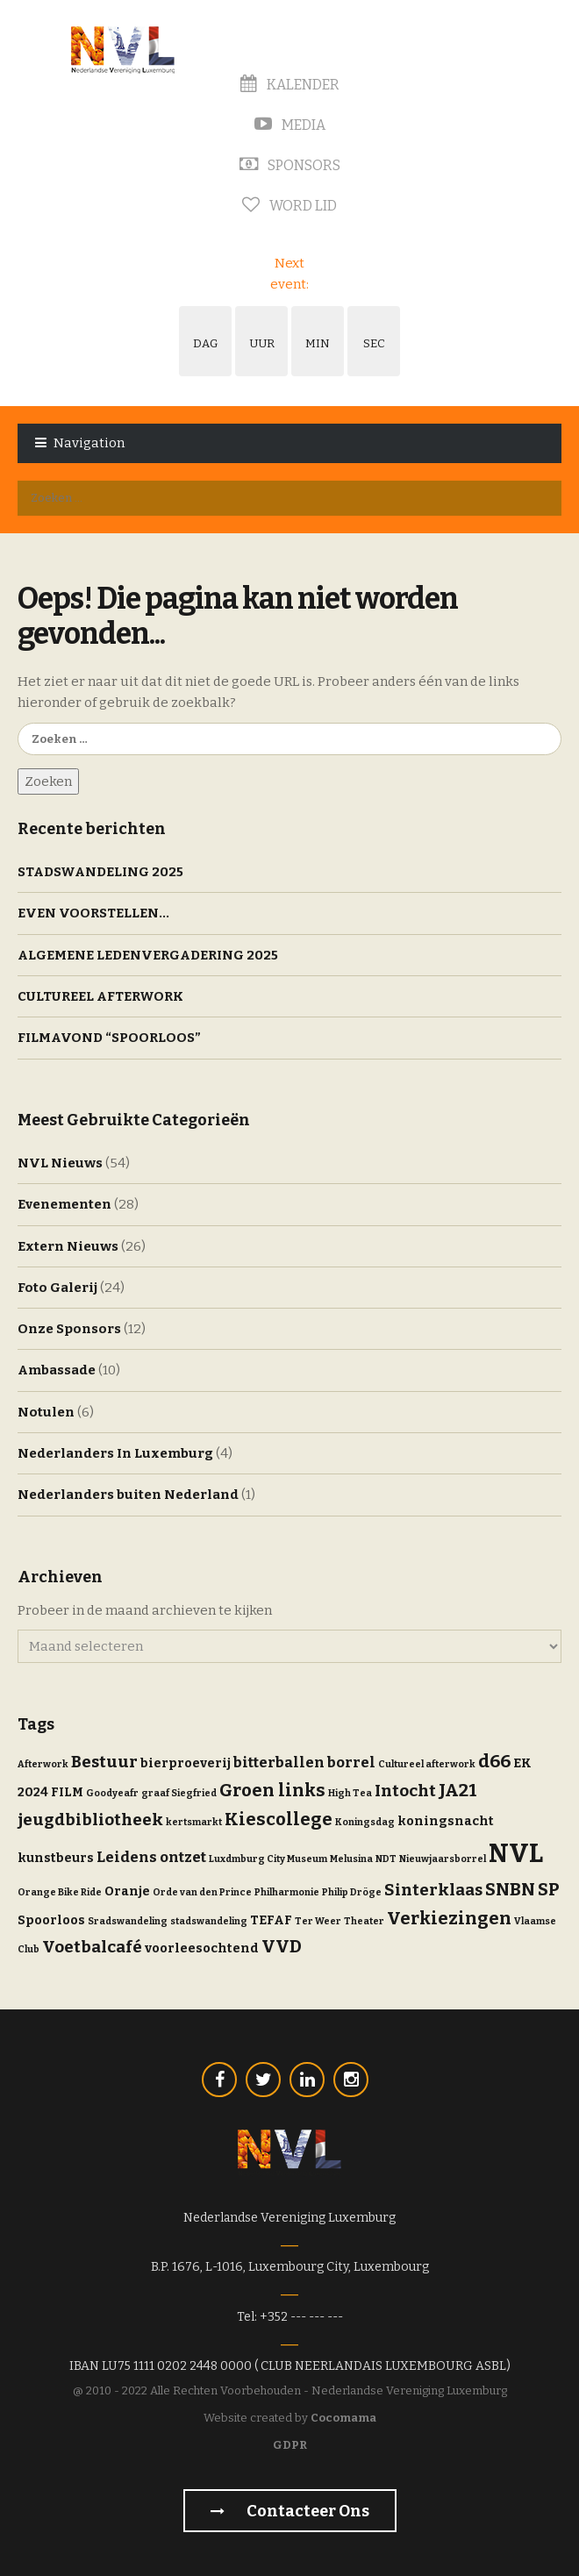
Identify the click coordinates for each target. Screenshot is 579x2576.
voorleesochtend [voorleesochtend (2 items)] (202, 1948)
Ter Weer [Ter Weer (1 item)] (318, 1921)
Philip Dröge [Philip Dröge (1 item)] (352, 1892)
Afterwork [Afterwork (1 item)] (43, 1764)
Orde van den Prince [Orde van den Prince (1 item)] (202, 1892)
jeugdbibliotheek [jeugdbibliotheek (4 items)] (90, 1820)
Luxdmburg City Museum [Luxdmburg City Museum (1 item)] (268, 1859)
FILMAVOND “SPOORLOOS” (109, 1037)
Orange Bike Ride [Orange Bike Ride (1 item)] (60, 1892)
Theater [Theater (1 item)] (364, 1921)
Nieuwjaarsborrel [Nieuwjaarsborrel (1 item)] (442, 1859)
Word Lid (289, 205)
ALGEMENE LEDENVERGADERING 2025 (148, 955)
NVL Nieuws (60, 1163)
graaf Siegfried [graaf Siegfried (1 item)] (179, 1793)
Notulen (46, 1412)
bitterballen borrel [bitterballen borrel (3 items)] (304, 1762)
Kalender (290, 84)
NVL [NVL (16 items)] (516, 1853)
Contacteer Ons (290, 2511)
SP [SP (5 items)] (549, 1889)
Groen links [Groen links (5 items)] (272, 1790)
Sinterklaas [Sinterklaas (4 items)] (433, 1890)
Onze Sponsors (69, 1329)
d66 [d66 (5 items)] (494, 1761)
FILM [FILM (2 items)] (67, 1792)
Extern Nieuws (68, 1246)
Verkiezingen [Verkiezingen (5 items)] (449, 1918)
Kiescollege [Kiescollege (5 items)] (278, 1819)
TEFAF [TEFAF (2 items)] (271, 1920)
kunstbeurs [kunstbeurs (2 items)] (56, 1858)
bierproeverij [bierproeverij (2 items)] (185, 1763)
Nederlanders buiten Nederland (128, 1494)
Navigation (89, 443)
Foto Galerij (57, 1287)
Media (289, 125)
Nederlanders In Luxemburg (115, 1453)
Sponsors (289, 165)
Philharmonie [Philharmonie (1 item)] (286, 1892)
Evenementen (64, 1204)
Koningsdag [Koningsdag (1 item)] (365, 1822)
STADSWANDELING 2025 (100, 872)
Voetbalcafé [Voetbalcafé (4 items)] (92, 1947)
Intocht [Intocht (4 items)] (405, 1791)
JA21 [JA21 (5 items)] (458, 1790)
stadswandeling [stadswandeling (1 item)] (208, 1921)
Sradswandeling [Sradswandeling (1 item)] (128, 1921)
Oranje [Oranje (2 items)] (127, 1891)
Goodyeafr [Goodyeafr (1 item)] (112, 1793)
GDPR (290, 2444)
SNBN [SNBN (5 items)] (510, 1889)
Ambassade (57, 1370)
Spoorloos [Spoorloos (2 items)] (51, 1920)
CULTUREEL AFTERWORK (100, 996)
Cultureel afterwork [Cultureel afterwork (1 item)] (426, 1764)
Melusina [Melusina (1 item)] (351, 1859)
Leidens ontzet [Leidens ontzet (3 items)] (151, 1857)
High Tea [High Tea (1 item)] (350, 1793)
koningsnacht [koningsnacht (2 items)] (445, 1821)
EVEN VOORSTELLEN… (93, 913)
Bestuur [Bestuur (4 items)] (104, 1762)
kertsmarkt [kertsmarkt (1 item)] (194, 1822)
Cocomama (343, 2417)
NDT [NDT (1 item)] (386, 1859)
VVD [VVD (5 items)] (281, 1946)
